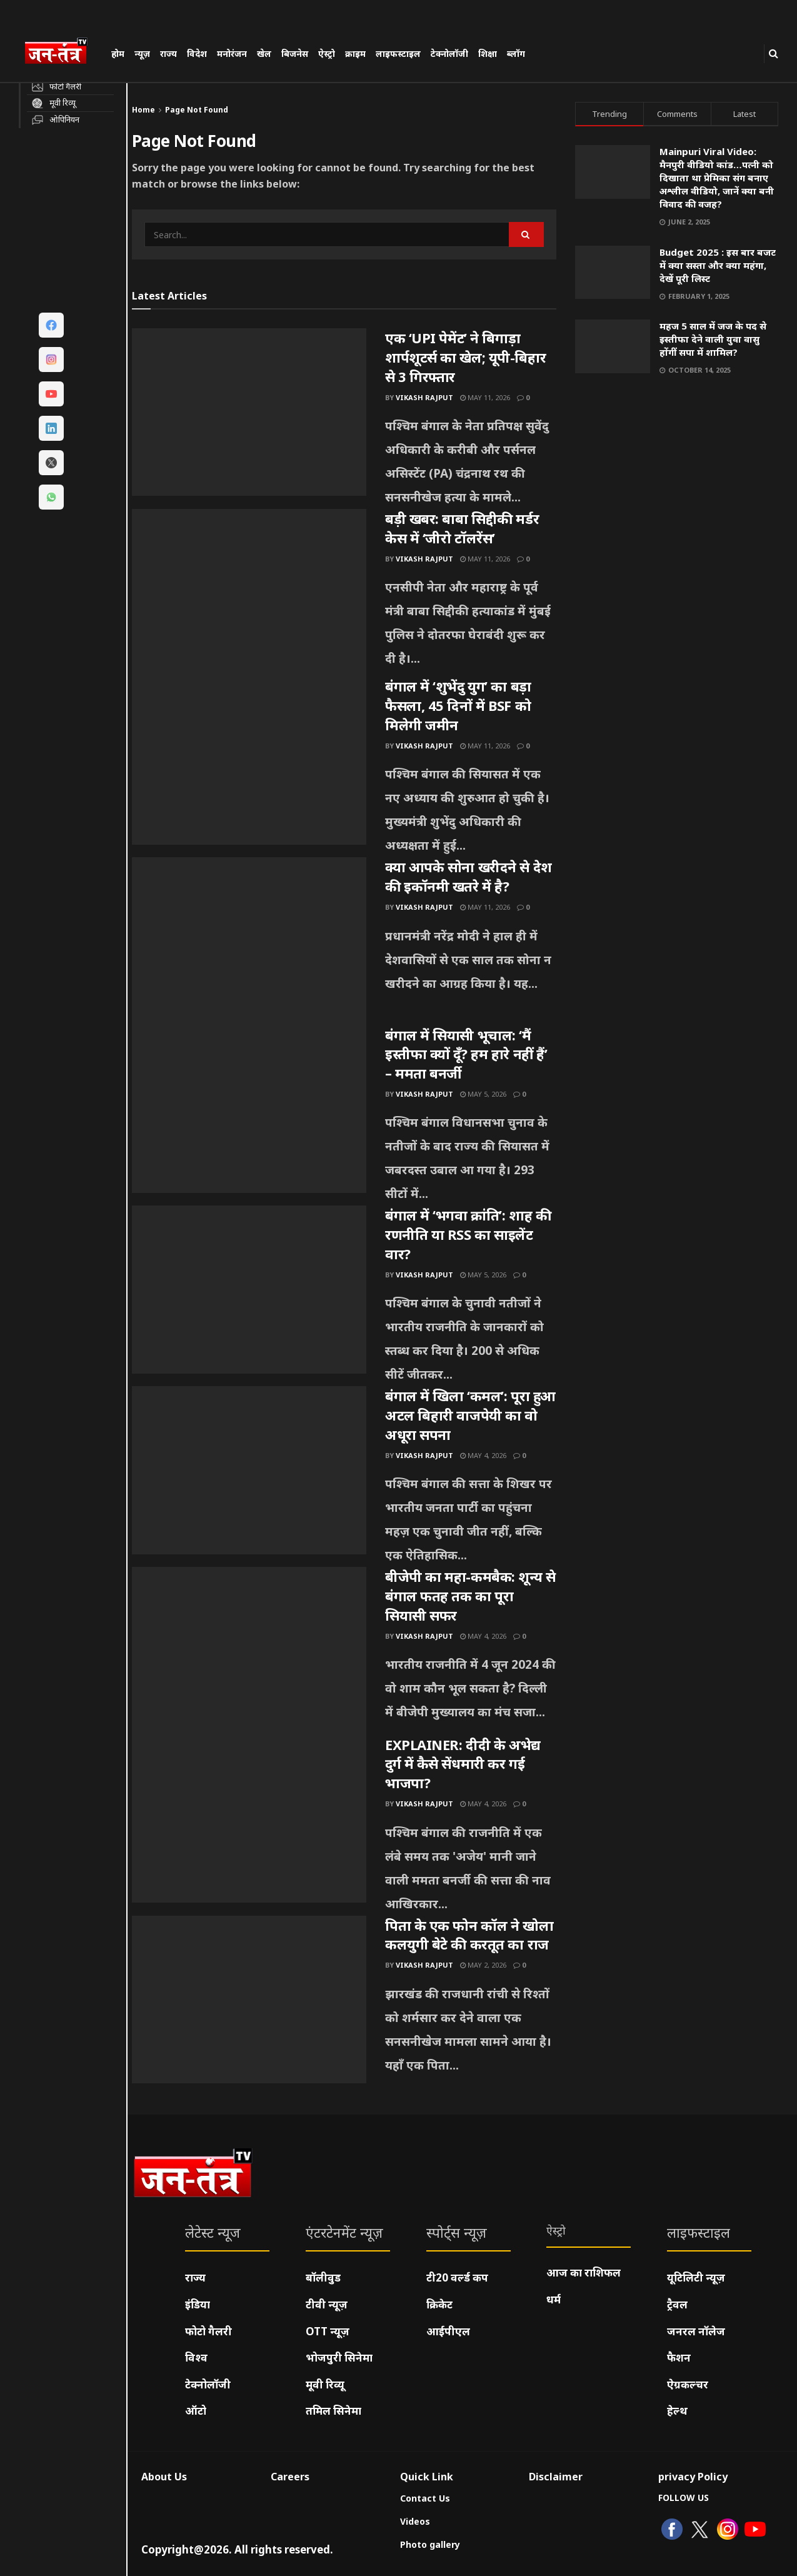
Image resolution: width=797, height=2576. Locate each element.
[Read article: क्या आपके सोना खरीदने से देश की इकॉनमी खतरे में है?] (249, 941)
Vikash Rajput (424, 397)
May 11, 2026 (485, 397)
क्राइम (355, 53)
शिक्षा (487, 53)
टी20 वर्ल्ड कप (457, 2277)
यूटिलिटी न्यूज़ (696, 2277)
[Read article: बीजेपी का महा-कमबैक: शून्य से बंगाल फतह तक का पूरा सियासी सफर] (249, 1650)
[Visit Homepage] (62, 52)
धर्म (553, 2299)
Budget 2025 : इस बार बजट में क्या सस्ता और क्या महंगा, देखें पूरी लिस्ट (717, 265)
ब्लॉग (516, 53)
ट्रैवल (677, 2304)
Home (143, 109)
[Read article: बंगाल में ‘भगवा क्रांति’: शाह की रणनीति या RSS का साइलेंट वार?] (249, 1289)
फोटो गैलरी (208, 2331)
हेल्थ (677, 2410)
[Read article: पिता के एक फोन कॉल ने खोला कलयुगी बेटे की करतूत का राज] (249, 1999)
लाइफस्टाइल (398, 53)
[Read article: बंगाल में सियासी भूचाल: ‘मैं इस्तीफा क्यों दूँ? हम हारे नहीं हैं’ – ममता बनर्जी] (249, 1109)
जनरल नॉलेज (696, 2331)
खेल (264, 53)
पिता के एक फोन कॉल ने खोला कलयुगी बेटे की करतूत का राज (469, 1935)
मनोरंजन (232, 53)
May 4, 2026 (483, 1455)
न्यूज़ (142, 53)
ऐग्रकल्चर (687, 2384)
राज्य (168, 53)
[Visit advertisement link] (676, 504)
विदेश (197, 53)
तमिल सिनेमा (333, 2410)
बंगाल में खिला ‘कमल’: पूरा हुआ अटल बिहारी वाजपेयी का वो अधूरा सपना (470, 1415)
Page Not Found (196, 109)
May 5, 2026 (483, 1094)
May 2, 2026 (483, 1965)
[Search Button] (773, 53)
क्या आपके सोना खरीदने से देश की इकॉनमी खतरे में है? (468, 876)
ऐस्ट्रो (326, 53)
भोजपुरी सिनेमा (339, 2357)
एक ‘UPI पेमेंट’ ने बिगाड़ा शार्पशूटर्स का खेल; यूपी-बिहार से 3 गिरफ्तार (465, 357)
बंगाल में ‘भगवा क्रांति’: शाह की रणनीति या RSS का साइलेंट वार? (468, 1234)
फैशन (679, 2357)
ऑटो (195, 2410)
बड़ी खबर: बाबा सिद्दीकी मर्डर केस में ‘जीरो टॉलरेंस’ (462, 528)
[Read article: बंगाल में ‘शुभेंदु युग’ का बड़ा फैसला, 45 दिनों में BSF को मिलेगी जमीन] (249, 760)
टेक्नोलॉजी (449, 53)
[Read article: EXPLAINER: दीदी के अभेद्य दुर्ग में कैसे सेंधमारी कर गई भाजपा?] (249, 1819)
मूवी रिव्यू (325, 2384)
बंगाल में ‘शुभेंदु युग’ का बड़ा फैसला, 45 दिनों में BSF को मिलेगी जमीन (458, 705)
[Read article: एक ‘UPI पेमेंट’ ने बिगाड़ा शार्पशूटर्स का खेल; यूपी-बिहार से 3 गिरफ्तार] (249, 412)
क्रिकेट (439, 2304)
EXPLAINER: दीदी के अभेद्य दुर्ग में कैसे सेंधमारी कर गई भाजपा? (463, 1764)
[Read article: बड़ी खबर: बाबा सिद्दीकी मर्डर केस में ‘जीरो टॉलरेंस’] (249, 593)
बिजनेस (294, 53)
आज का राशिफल (583, 2272)
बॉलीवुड (323, 2277)
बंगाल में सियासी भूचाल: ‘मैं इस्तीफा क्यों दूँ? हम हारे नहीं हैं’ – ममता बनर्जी (466, 1054)
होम (117, 53)
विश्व (196, 2357)
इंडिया (197, 2304)
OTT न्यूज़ (327, 2331)
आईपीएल (448, 2331)
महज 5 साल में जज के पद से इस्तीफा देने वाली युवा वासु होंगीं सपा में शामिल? (712, 338)
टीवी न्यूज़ (327, 2304)
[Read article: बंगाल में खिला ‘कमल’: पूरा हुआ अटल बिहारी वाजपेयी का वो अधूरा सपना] (249, 1470)
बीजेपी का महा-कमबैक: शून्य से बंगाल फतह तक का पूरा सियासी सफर (470, 1595)
